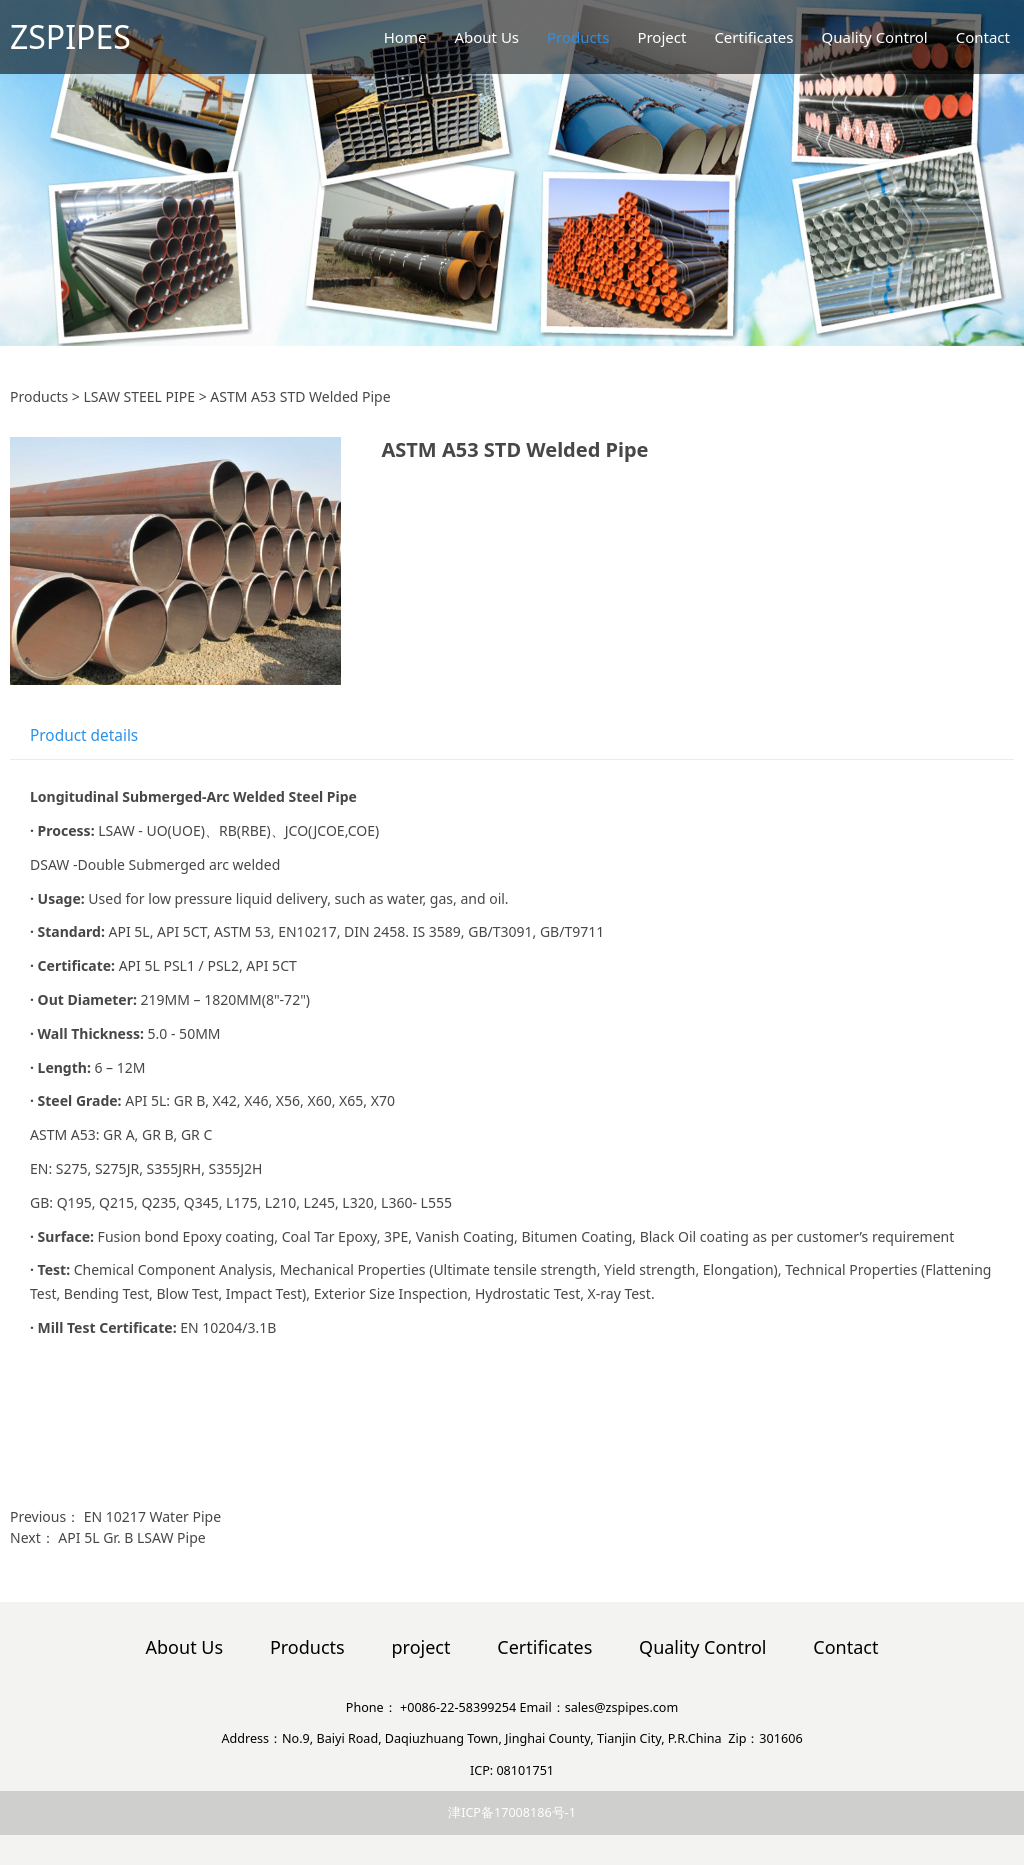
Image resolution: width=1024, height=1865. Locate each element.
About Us (486, 37)
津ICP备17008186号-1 (512, 1812)
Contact (983, 37)
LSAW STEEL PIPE (139, 396)
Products (578, 37)
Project (661, 37)
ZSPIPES (70, 36)
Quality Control (875, 37)
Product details (84, 735)
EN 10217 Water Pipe (152, 1516)
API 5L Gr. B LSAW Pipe (131, 1537)
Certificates (753, 37)
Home (405, 37)
